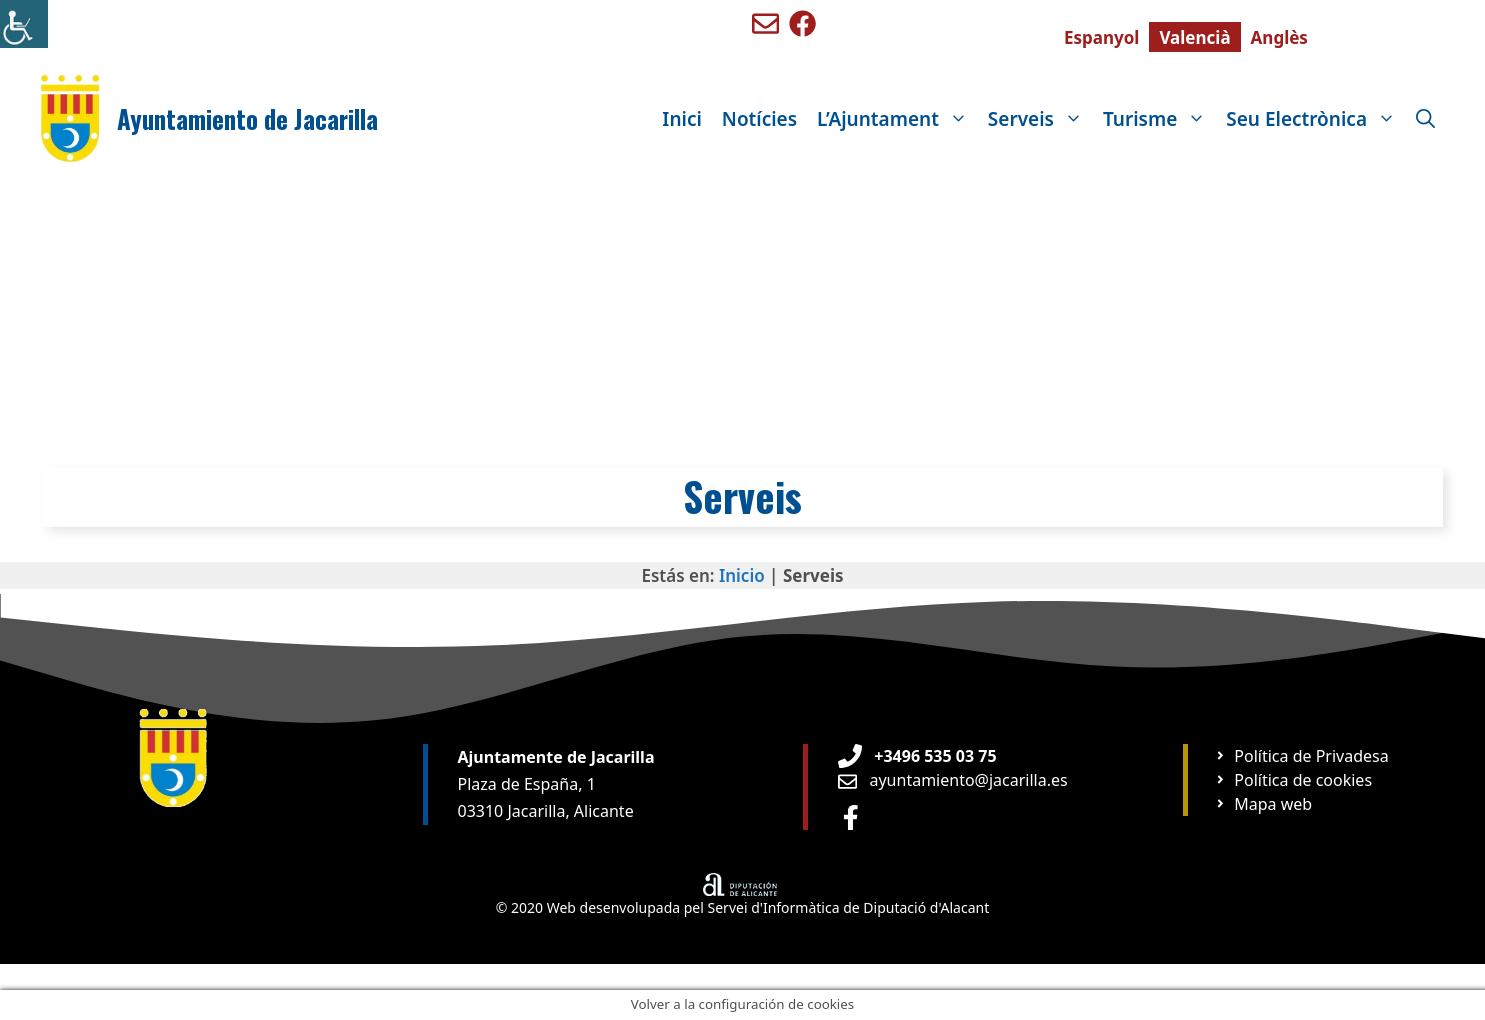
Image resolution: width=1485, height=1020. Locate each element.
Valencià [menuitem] (1194, 37)
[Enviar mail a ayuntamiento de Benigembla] (765, 23)
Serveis (1040, 119)
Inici (681, 119)
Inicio (742, 575)
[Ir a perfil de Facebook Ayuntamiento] (851, 817)
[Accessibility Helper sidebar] (24, 24)
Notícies (759, 119)
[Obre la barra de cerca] (1425, 119)
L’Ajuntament (897, 119)
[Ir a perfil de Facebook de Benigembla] (802, 23)
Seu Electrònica (1316, 119)
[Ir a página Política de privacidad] (1301, 756)
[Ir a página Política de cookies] (1293, 780)
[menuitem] (1101, 37)
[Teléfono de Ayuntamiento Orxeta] (917, 756)
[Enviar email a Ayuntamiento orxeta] (953, 780)
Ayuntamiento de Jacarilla (247, 118)
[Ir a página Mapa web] (1263, 804)
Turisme (1159, 119)
